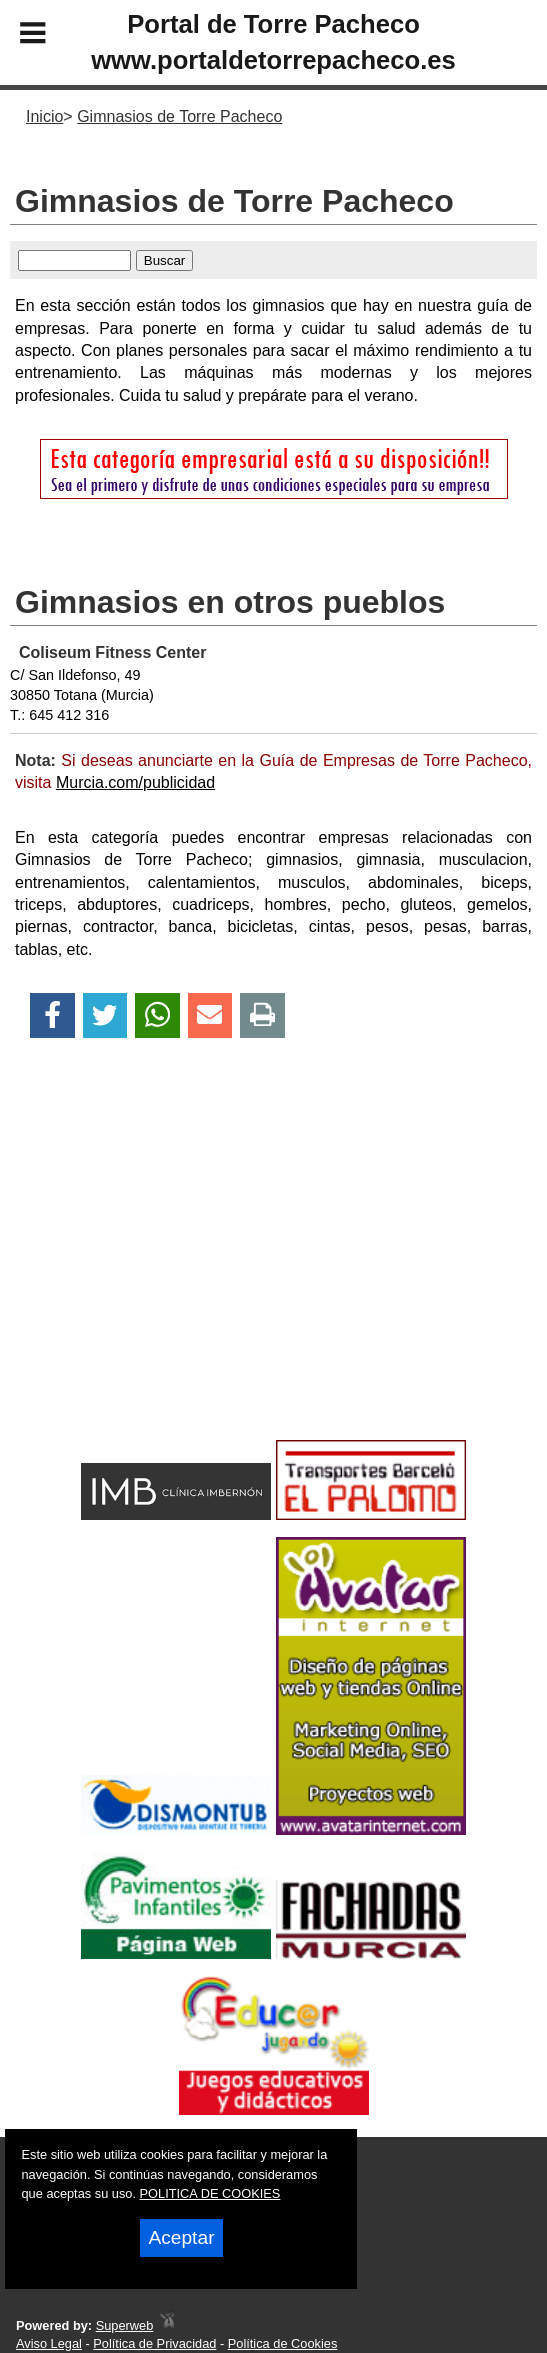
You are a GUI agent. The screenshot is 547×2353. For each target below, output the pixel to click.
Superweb (125, 2325)
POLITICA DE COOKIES (210, 2193)
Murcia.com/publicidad (135, 782)
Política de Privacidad (154, 2343)
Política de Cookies (283, 2343)
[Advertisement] (273, 1274)
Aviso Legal (49, 2343)
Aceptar (181, 2237)
